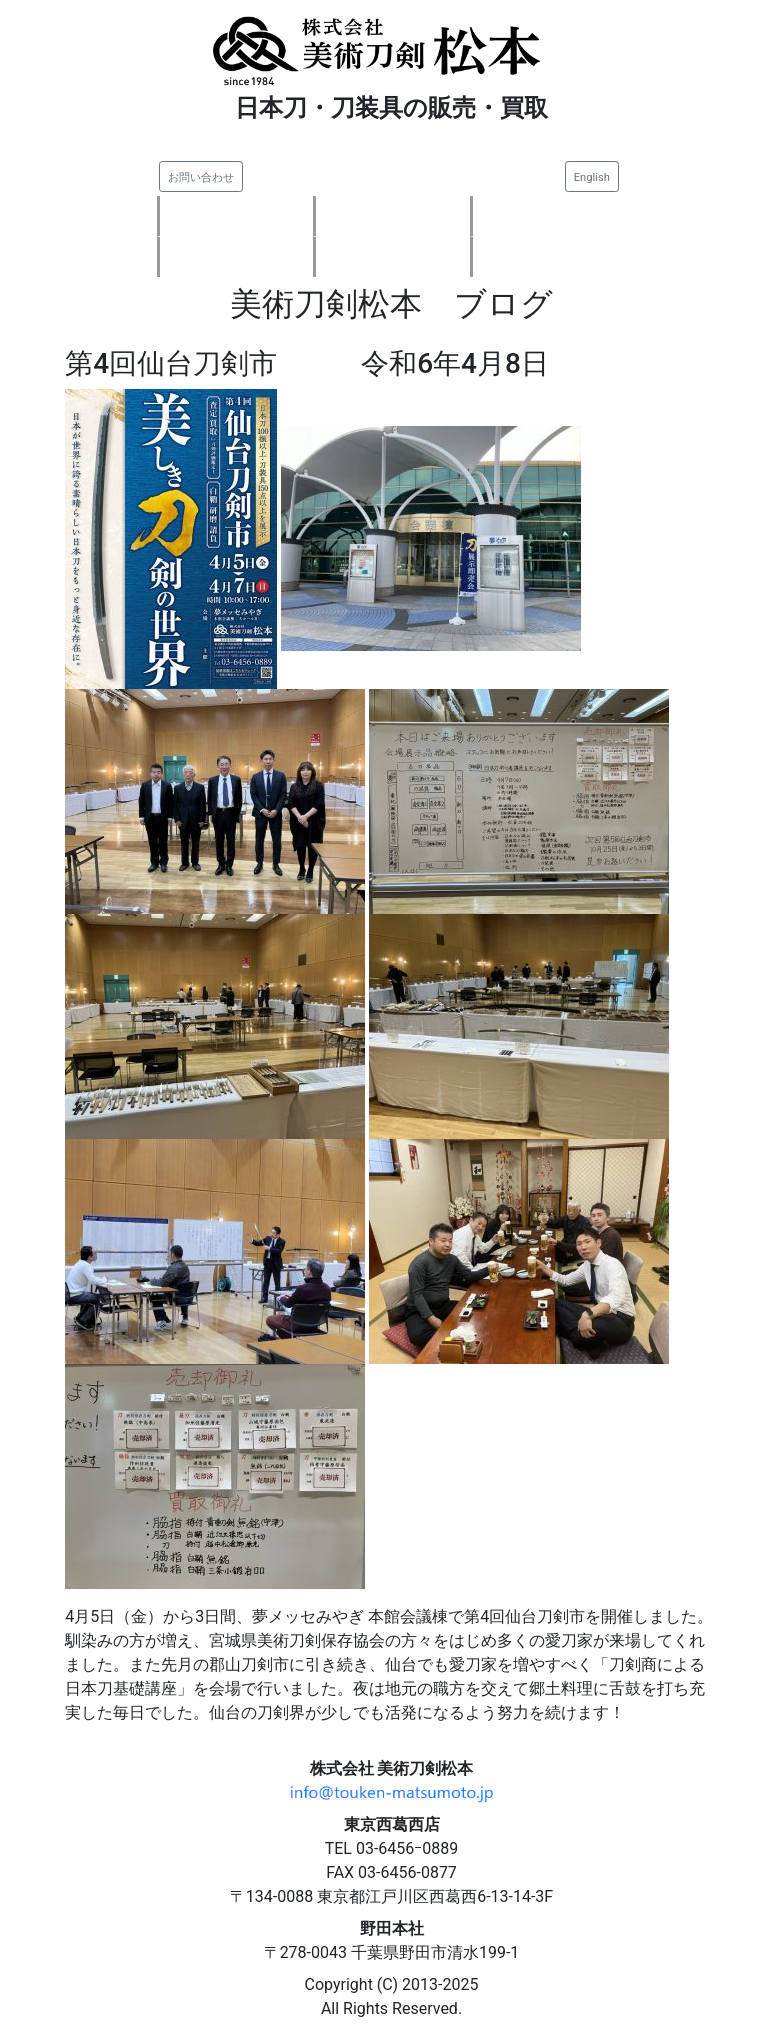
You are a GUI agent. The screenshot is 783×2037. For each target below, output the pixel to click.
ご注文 (393, 256)
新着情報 (236, 215)
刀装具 (550, 215)
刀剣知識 (550, 256)
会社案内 (236, 256)
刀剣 (393, 215)
